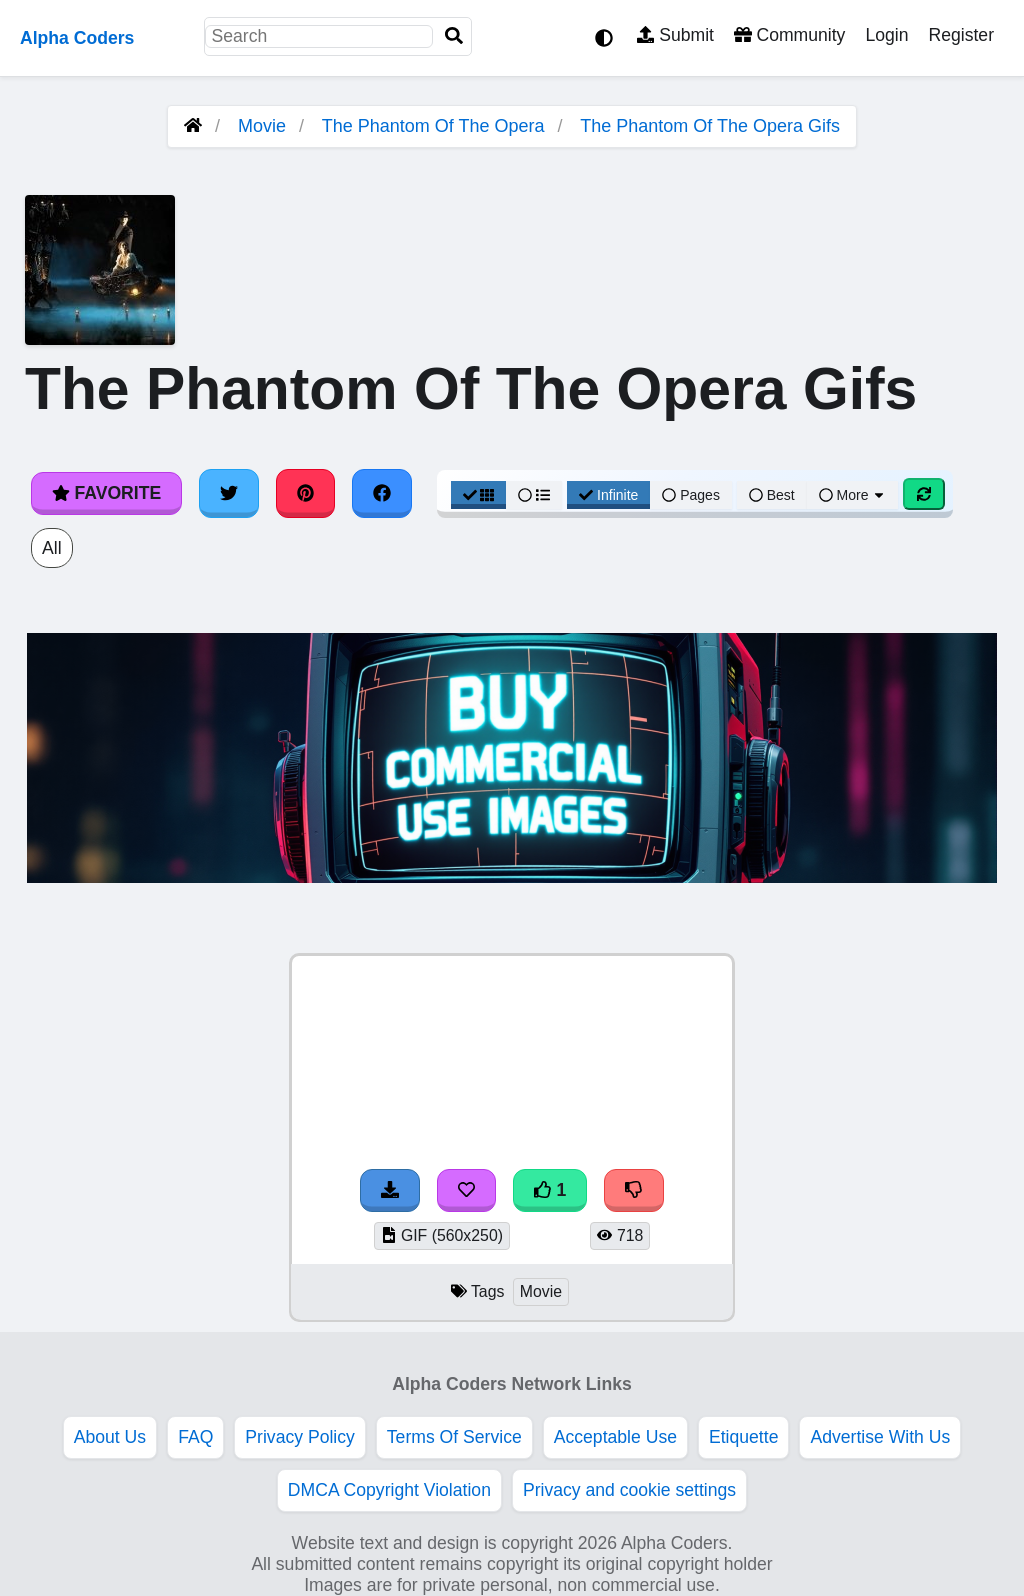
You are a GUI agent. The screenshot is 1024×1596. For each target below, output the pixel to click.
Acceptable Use (615, 1437)
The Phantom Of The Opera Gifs (710, 126)
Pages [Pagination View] (691, 495)
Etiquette (743, 1437)
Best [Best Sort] (772, 495)
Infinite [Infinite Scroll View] (608, 495)
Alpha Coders (77, 38)
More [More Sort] (853, 495)
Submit (675, 35)
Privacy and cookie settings (629, 1490)
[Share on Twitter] (229, 493)
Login (886, 35)
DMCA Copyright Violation (389, 1490)
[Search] (454, 36)
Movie (262, 126)
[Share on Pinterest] (306, 493)
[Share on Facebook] (382, 493)
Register (961, 35)
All (52, 548)
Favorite (106, 493)
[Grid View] (479, 495)
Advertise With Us (880, 1437)
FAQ (195, 1437)
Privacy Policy (300, 1437)
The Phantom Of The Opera (433, 126)
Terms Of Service (454, 1437)
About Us (110, 1437)
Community (789, 35)
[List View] (534, 495)
